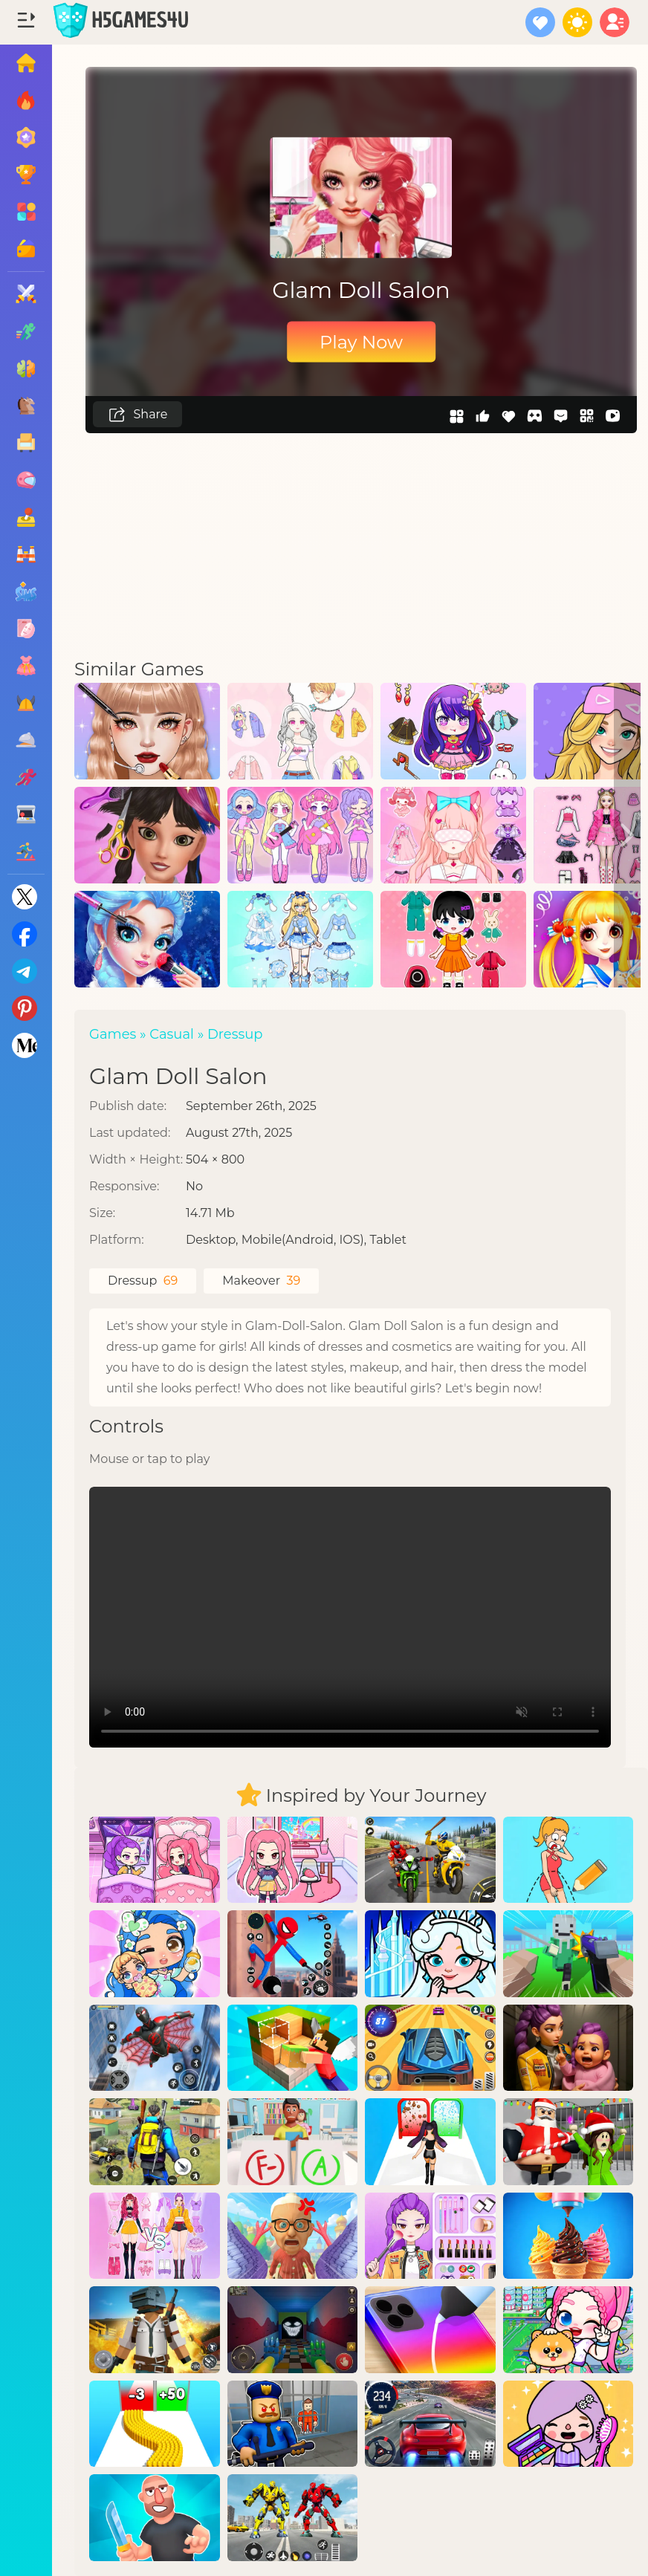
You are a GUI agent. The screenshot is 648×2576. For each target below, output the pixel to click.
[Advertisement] (361, 545)
